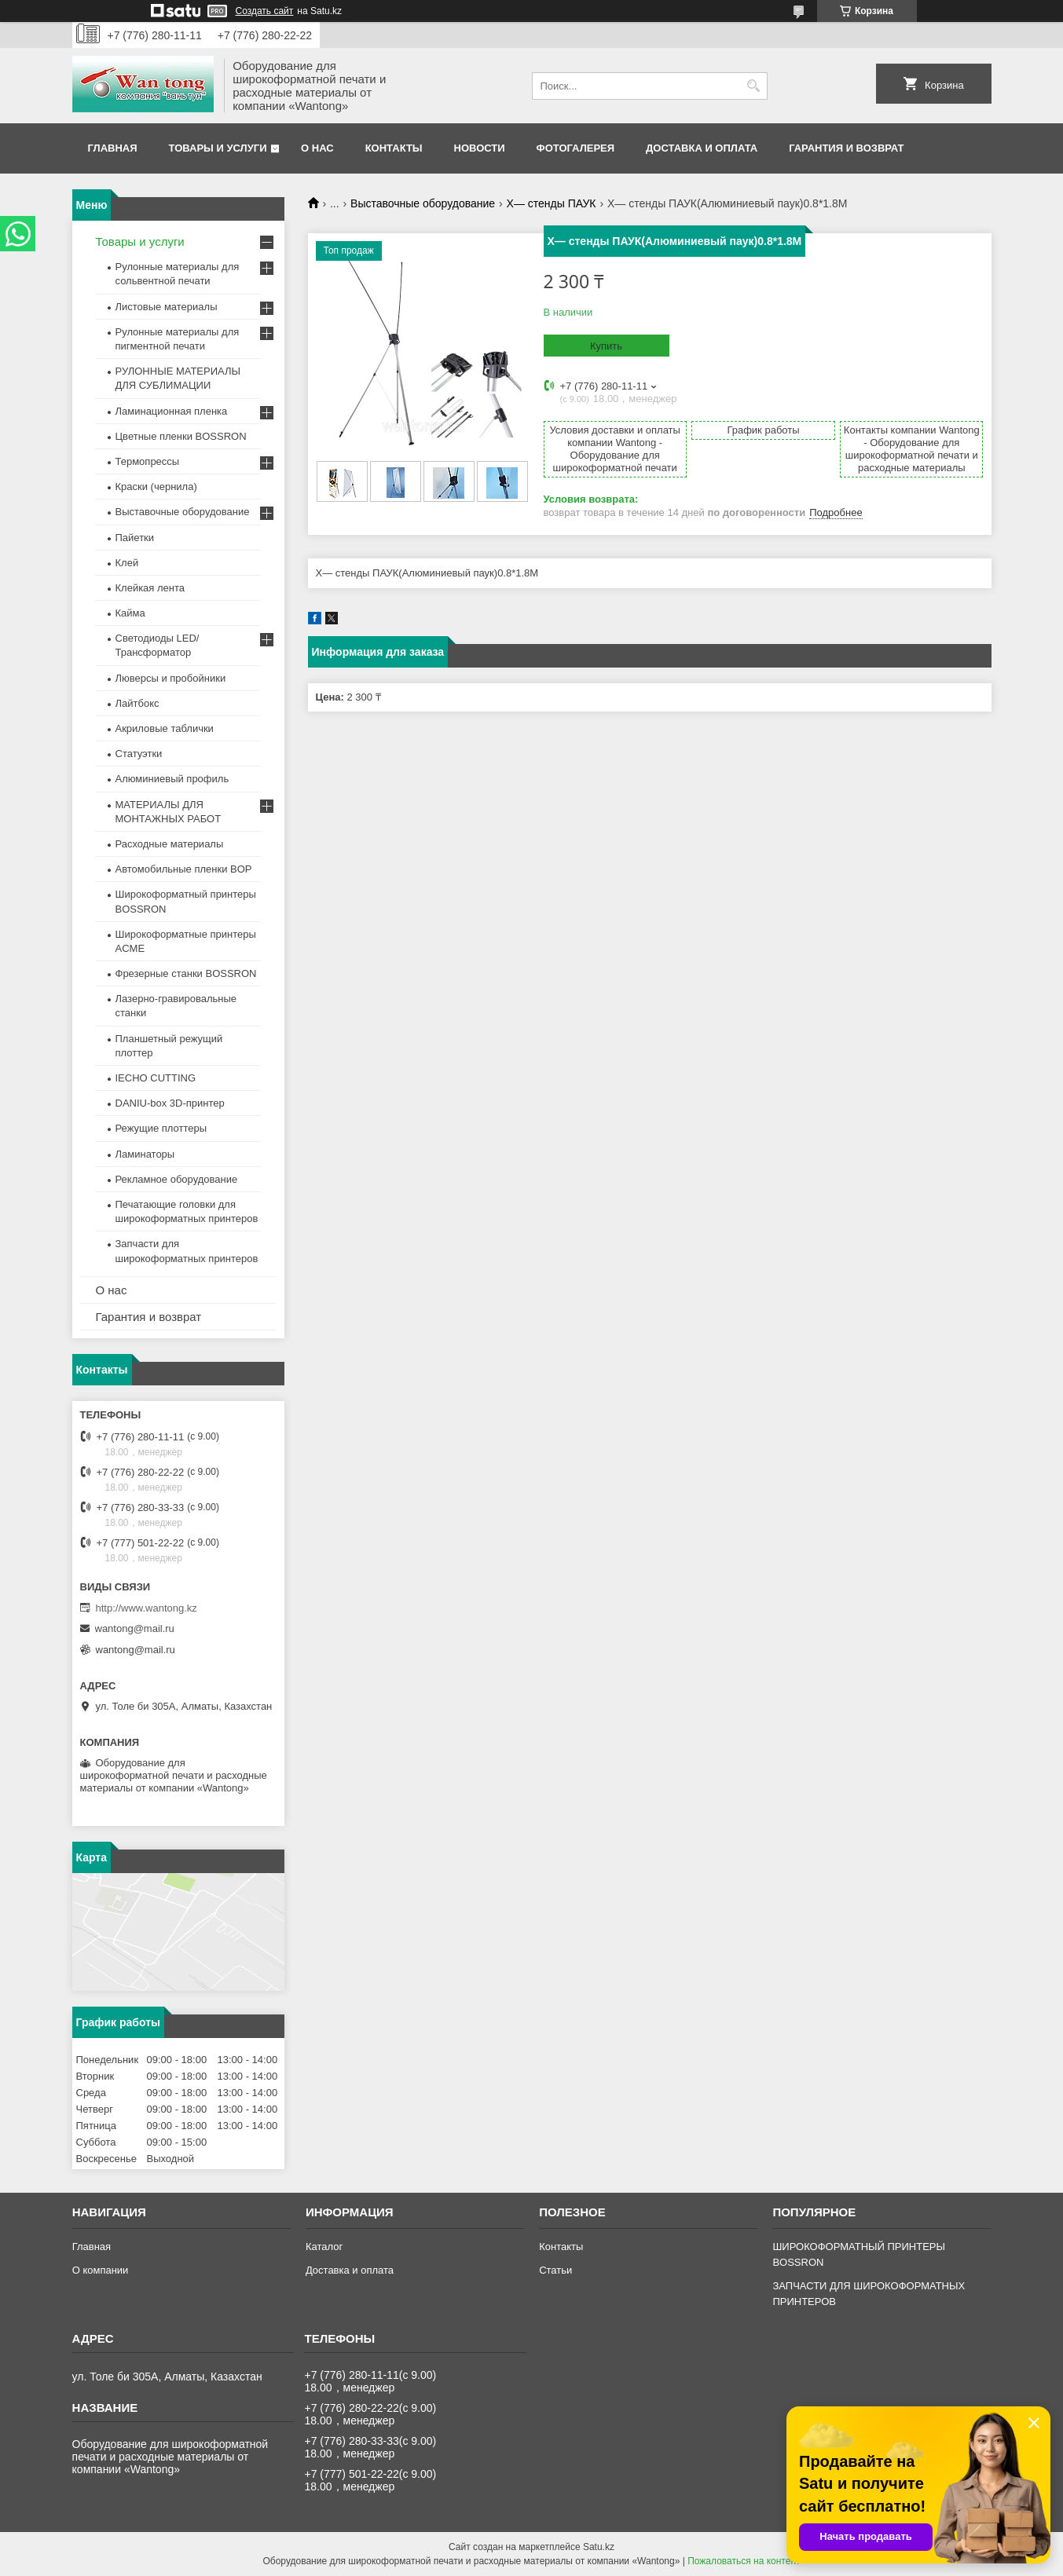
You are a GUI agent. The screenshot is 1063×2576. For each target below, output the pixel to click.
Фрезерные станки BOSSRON (186, 973)
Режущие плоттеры (161, 1128)
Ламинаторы (145, 1154)
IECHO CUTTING (155, 1078)
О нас (317, 148)
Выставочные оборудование (422, 203)
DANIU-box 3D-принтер (170, 1103)
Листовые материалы (166, 307)
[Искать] (754, 86)
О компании (100, 2270)
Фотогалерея (576, 148)
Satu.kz (598, 2546)
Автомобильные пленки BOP (183, 869)
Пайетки (135, 537)
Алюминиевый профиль (172, 779)
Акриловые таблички (164, 728)
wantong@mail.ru (134, 1628)
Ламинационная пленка (171, 411)
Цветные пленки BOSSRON (181, 436)
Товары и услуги (218, 148)
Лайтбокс (137, 703)
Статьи (555, 2270)
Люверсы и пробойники (170, 678)
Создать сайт (265, 10)
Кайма (130, 613)
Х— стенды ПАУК (551, 203)
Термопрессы (147, 461)
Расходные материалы (169, 844)
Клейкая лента (150, 588)
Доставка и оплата (701, 148)
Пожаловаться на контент (743, 2561)
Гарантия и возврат (846, 148)
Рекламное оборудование (176, 1179)
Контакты (394, 148)
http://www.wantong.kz (146, 1608)
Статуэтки (139, 753)
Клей (127, 563)
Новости (479, 148)
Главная (112, 148)
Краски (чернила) (156, 486)
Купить (606, 346)
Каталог (324, 2246)
